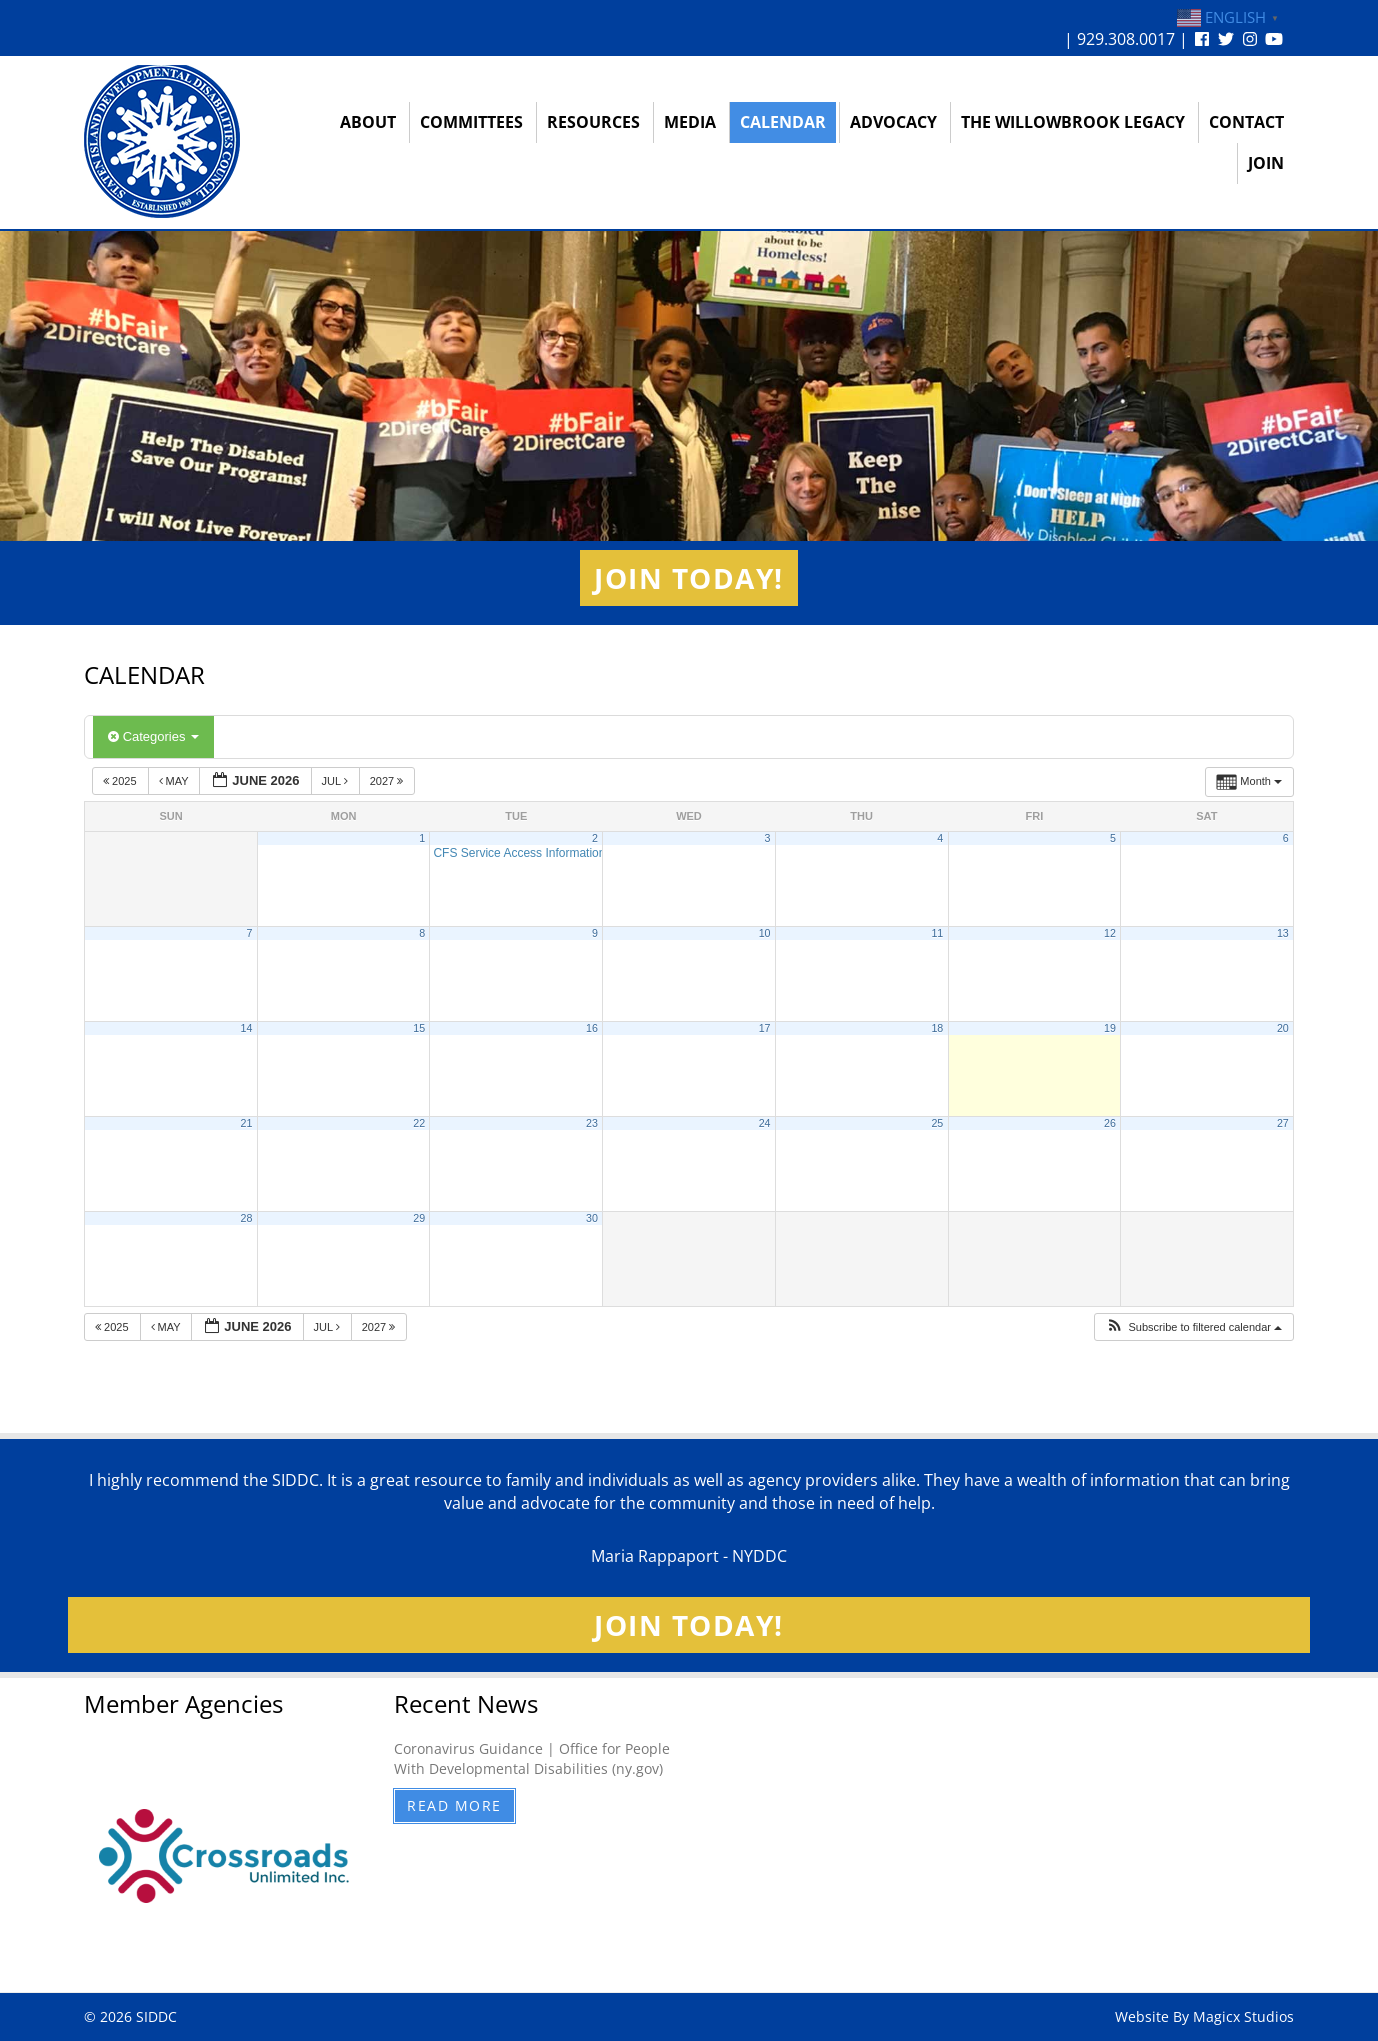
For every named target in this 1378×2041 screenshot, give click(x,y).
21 (247, 1123)
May (175, 781)
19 (1110, 1028)
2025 (121, 781)
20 (1283, 1028)
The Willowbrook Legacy (1073, 122)
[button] (1193, 1327)
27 (1283, 1123)
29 (419, 1218)
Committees (471, 122)
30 (592, 1218)
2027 (388, 781)
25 (937, 1123)
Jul (336, 781)
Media (690, 122)
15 (419, 1028)
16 (592, 1028)
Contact (1246, 122)
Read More (454, 1805)
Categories (153, 736)
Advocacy (893, 122)
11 (937, 933)
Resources (593, 122)
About (368, 122)
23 (592, 1123)
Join (1266, 163)
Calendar (783, 122)
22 (419, 1123)
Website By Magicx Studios (1204, 2016)
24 (765, 1123)
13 (1283, 933)
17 (765, 1028)
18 (937, 1028)
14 (247, 1028)
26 (1110, 1123)
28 (247, 1218)
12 (1110, 933)
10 (765, 933)
